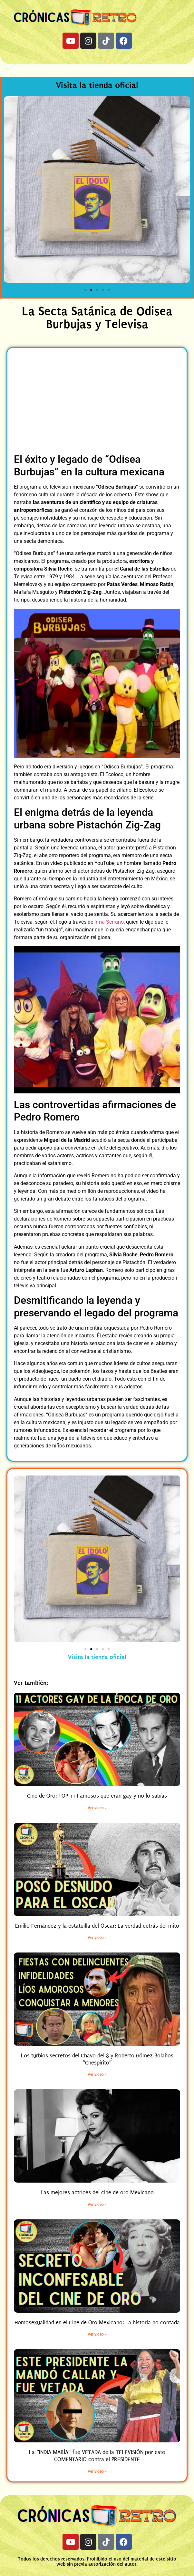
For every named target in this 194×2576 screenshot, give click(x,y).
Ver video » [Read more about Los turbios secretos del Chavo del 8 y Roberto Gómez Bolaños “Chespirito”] (97, 2074)
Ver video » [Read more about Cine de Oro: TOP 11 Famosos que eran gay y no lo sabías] (97, 1808)
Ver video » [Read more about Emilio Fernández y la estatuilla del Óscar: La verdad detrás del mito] (97, 1937)
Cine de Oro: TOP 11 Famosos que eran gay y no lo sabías (97, 1796)
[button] (11, 191)
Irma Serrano (109, 922)
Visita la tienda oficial (97, 85)
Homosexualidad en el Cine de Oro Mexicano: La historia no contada (97, 2322)
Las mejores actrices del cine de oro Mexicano (97, 2192)
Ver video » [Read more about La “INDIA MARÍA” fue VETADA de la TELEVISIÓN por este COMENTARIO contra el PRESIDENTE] (97, 2471)
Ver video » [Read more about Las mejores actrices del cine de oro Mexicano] (97, 2204)
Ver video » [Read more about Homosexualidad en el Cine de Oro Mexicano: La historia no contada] (97, 2334)
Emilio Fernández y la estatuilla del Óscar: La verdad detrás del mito (97, 1926)
